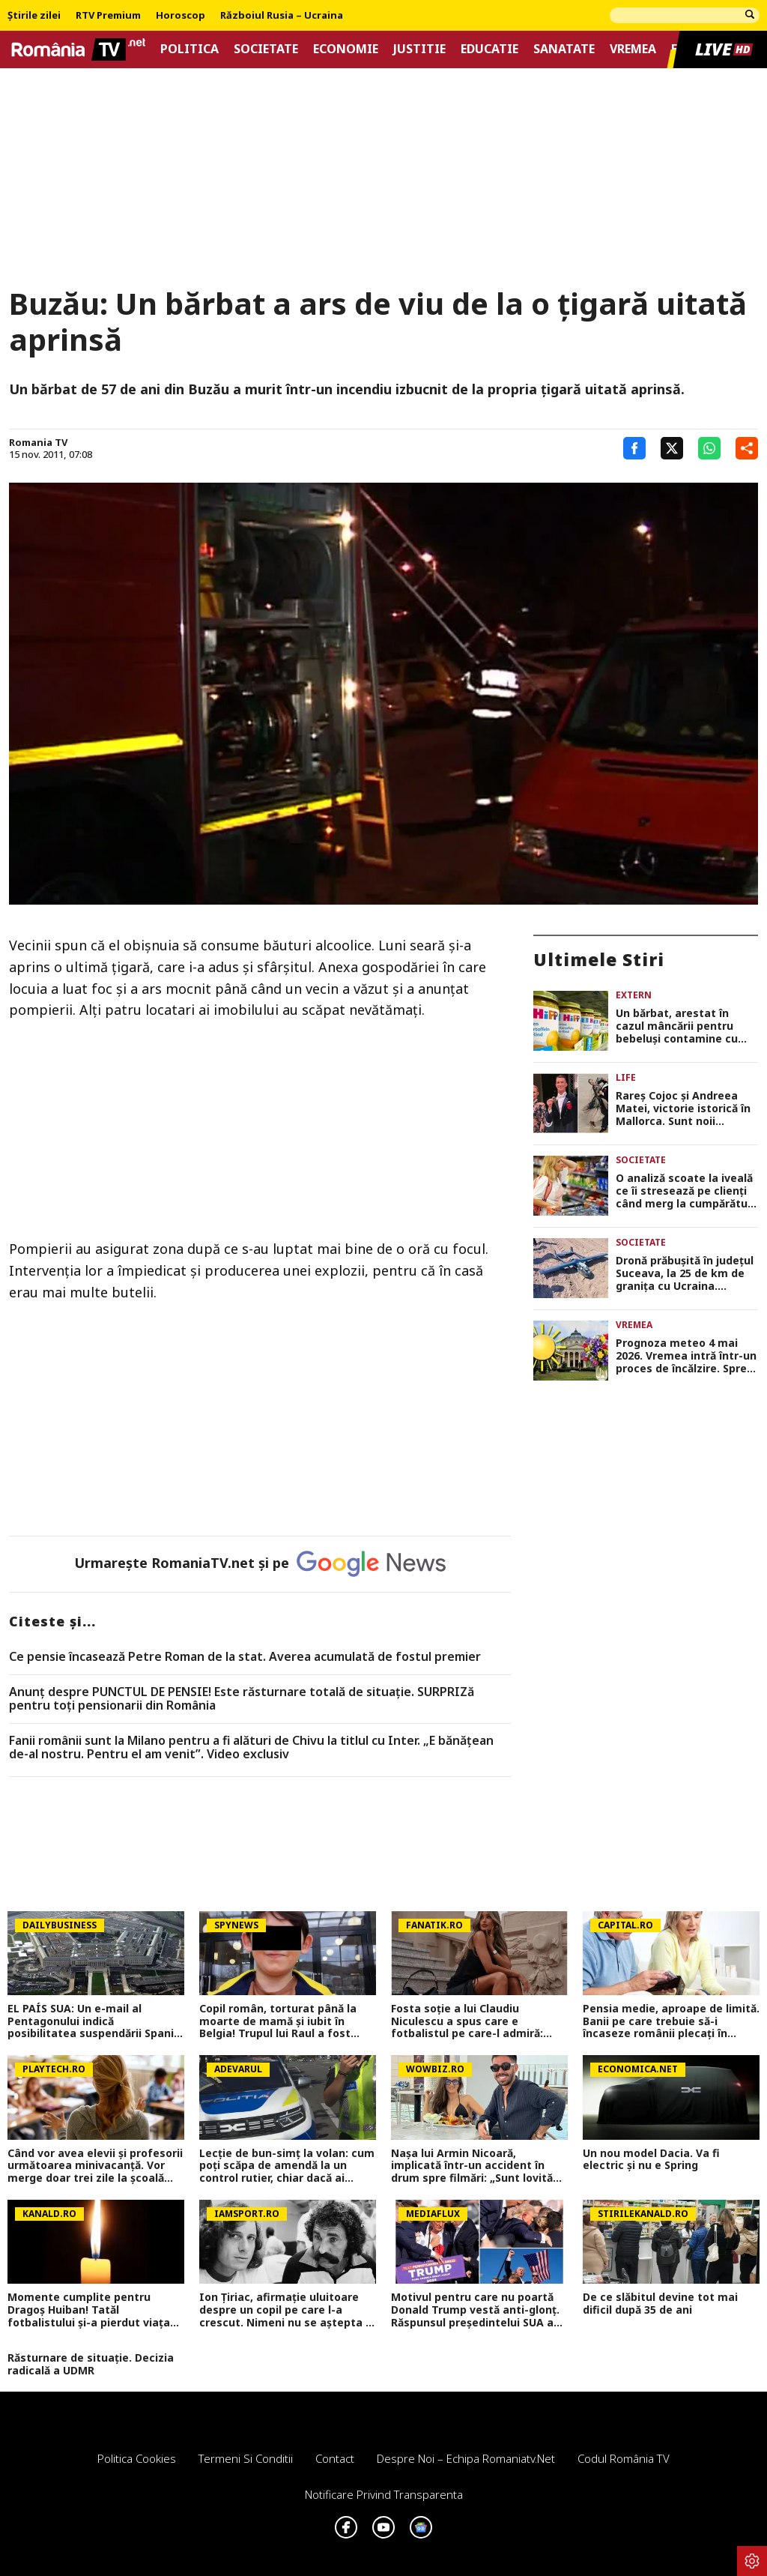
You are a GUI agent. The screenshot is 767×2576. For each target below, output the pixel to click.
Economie (345, 49)
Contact (334, 2458)
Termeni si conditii (245, 2458)
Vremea (633, 49)
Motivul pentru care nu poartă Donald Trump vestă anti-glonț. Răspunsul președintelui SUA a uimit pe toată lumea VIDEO (475, 2310)
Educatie (489, 49)
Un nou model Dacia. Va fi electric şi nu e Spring (651, 2160)
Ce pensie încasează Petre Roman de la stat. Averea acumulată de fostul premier (245, 1657)
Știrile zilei (34, 16)
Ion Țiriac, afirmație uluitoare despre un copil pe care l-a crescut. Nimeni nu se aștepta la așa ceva (287, 2310)
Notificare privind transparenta (384, 2494)
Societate (266, 49)
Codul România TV (623, 2458)
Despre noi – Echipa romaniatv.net (466, 2458)
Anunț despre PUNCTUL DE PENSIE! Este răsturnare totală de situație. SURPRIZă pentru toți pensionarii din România (241, 1699)
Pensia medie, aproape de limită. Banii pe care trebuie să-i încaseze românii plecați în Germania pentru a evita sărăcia (671, 2021)
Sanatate (564, 49)
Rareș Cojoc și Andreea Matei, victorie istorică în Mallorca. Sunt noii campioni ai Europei (683, 1108)
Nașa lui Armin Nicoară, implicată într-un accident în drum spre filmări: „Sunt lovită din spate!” (472, 2166)
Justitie (419, 49)
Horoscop (180, 16)
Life (626, 1077)
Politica (189, 49)
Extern (634, 995)
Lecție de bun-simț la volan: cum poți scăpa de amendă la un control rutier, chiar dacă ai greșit (287, 2166)
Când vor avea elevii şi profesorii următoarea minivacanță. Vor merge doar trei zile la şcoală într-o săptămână (95, 2166)
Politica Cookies (136, 2458)
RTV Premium (108, 16)
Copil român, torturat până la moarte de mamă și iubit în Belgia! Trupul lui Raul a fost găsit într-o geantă (278, 2021)
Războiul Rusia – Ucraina (281, 16)
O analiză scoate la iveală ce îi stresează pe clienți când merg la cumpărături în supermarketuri (685, 1191)
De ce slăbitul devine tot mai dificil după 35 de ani (660, 2304)
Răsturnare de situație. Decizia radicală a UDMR (90, 2364)
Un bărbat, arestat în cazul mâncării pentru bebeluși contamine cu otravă (677, 1026)
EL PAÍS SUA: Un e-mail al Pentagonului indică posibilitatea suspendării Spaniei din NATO (95, 2021)
